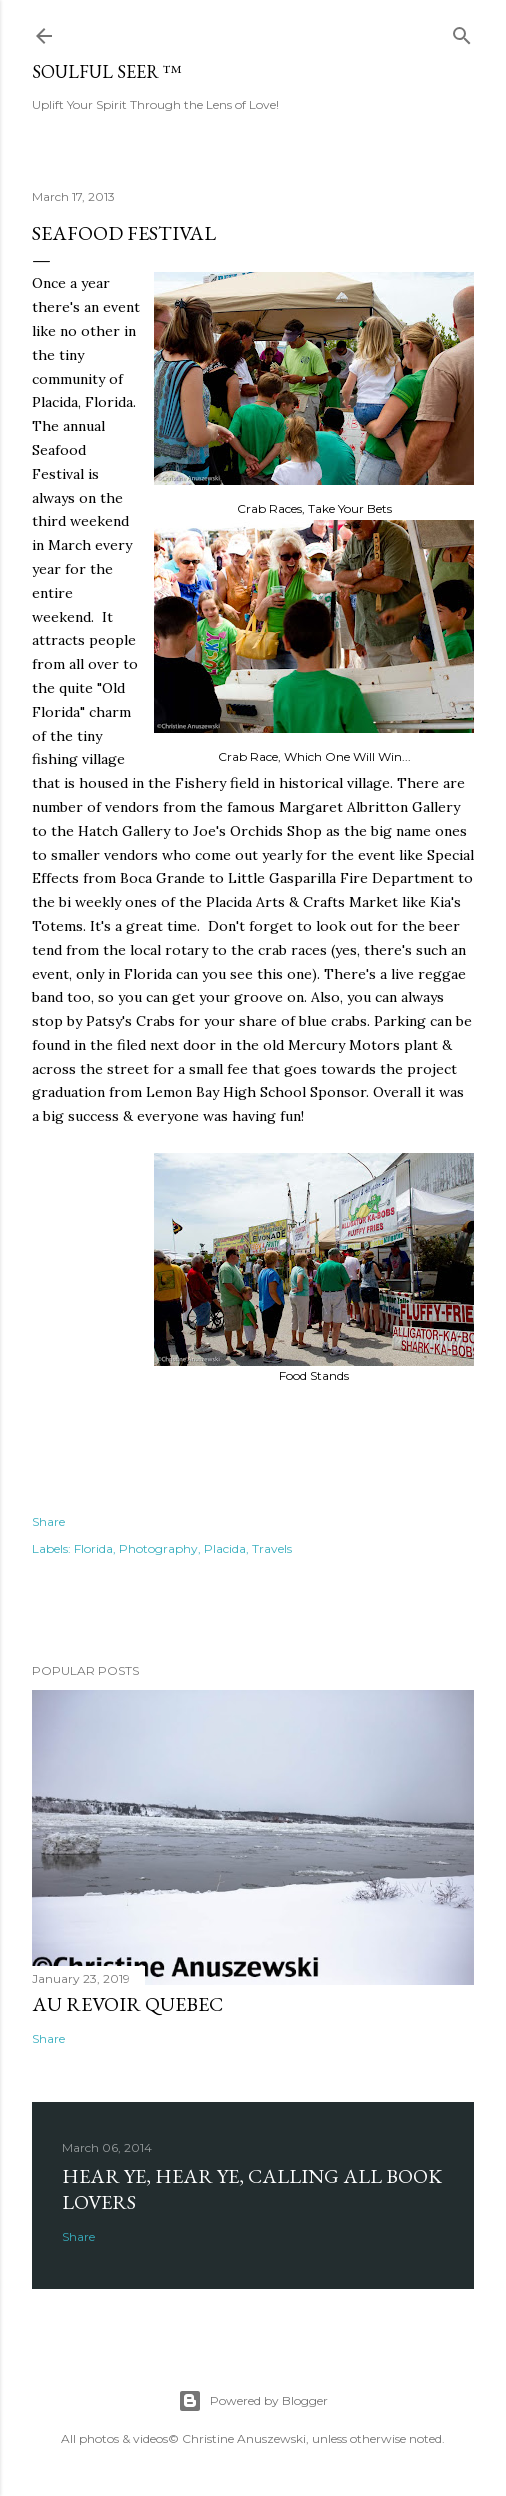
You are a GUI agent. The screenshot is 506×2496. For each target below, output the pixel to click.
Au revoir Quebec (127, 2004)
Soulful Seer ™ (107, 71)
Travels (272, 1548)
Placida (225, 1548)
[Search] (462, 31)
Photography (158, 1548)
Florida (93, 1548)
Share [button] (48, 1521)
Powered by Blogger (253, 2401)
